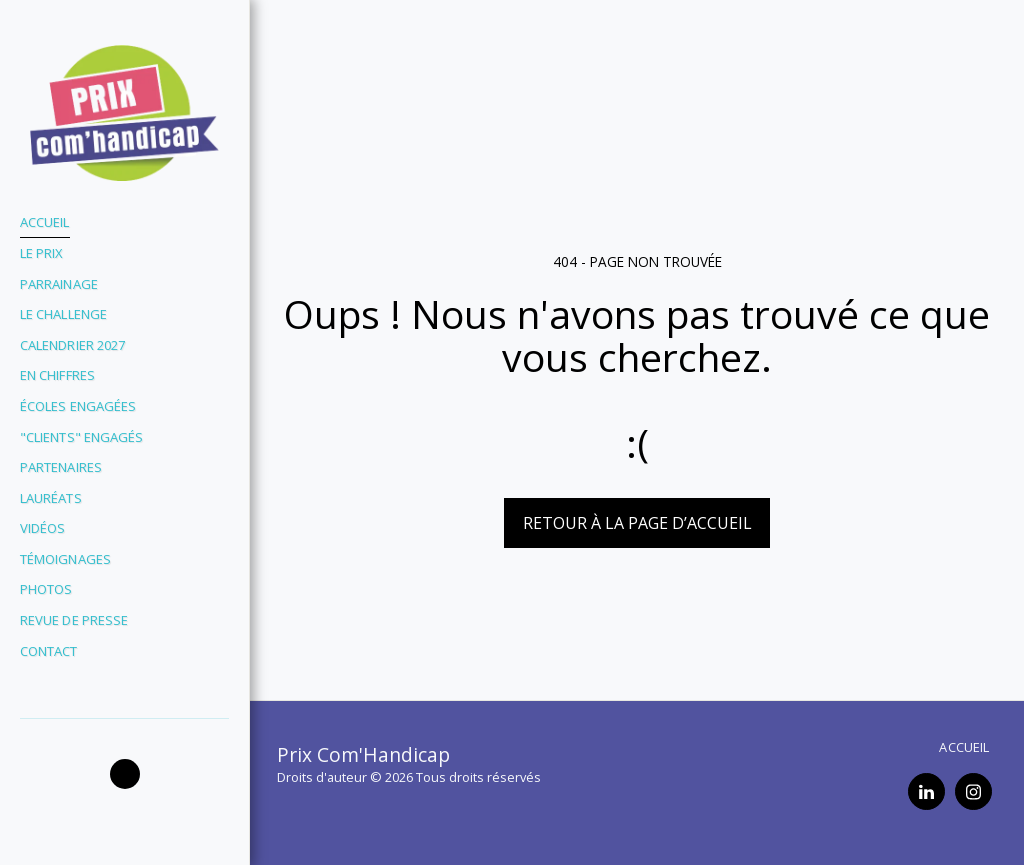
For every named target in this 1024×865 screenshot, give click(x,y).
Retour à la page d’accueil (637, 523)
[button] (125, 774)
